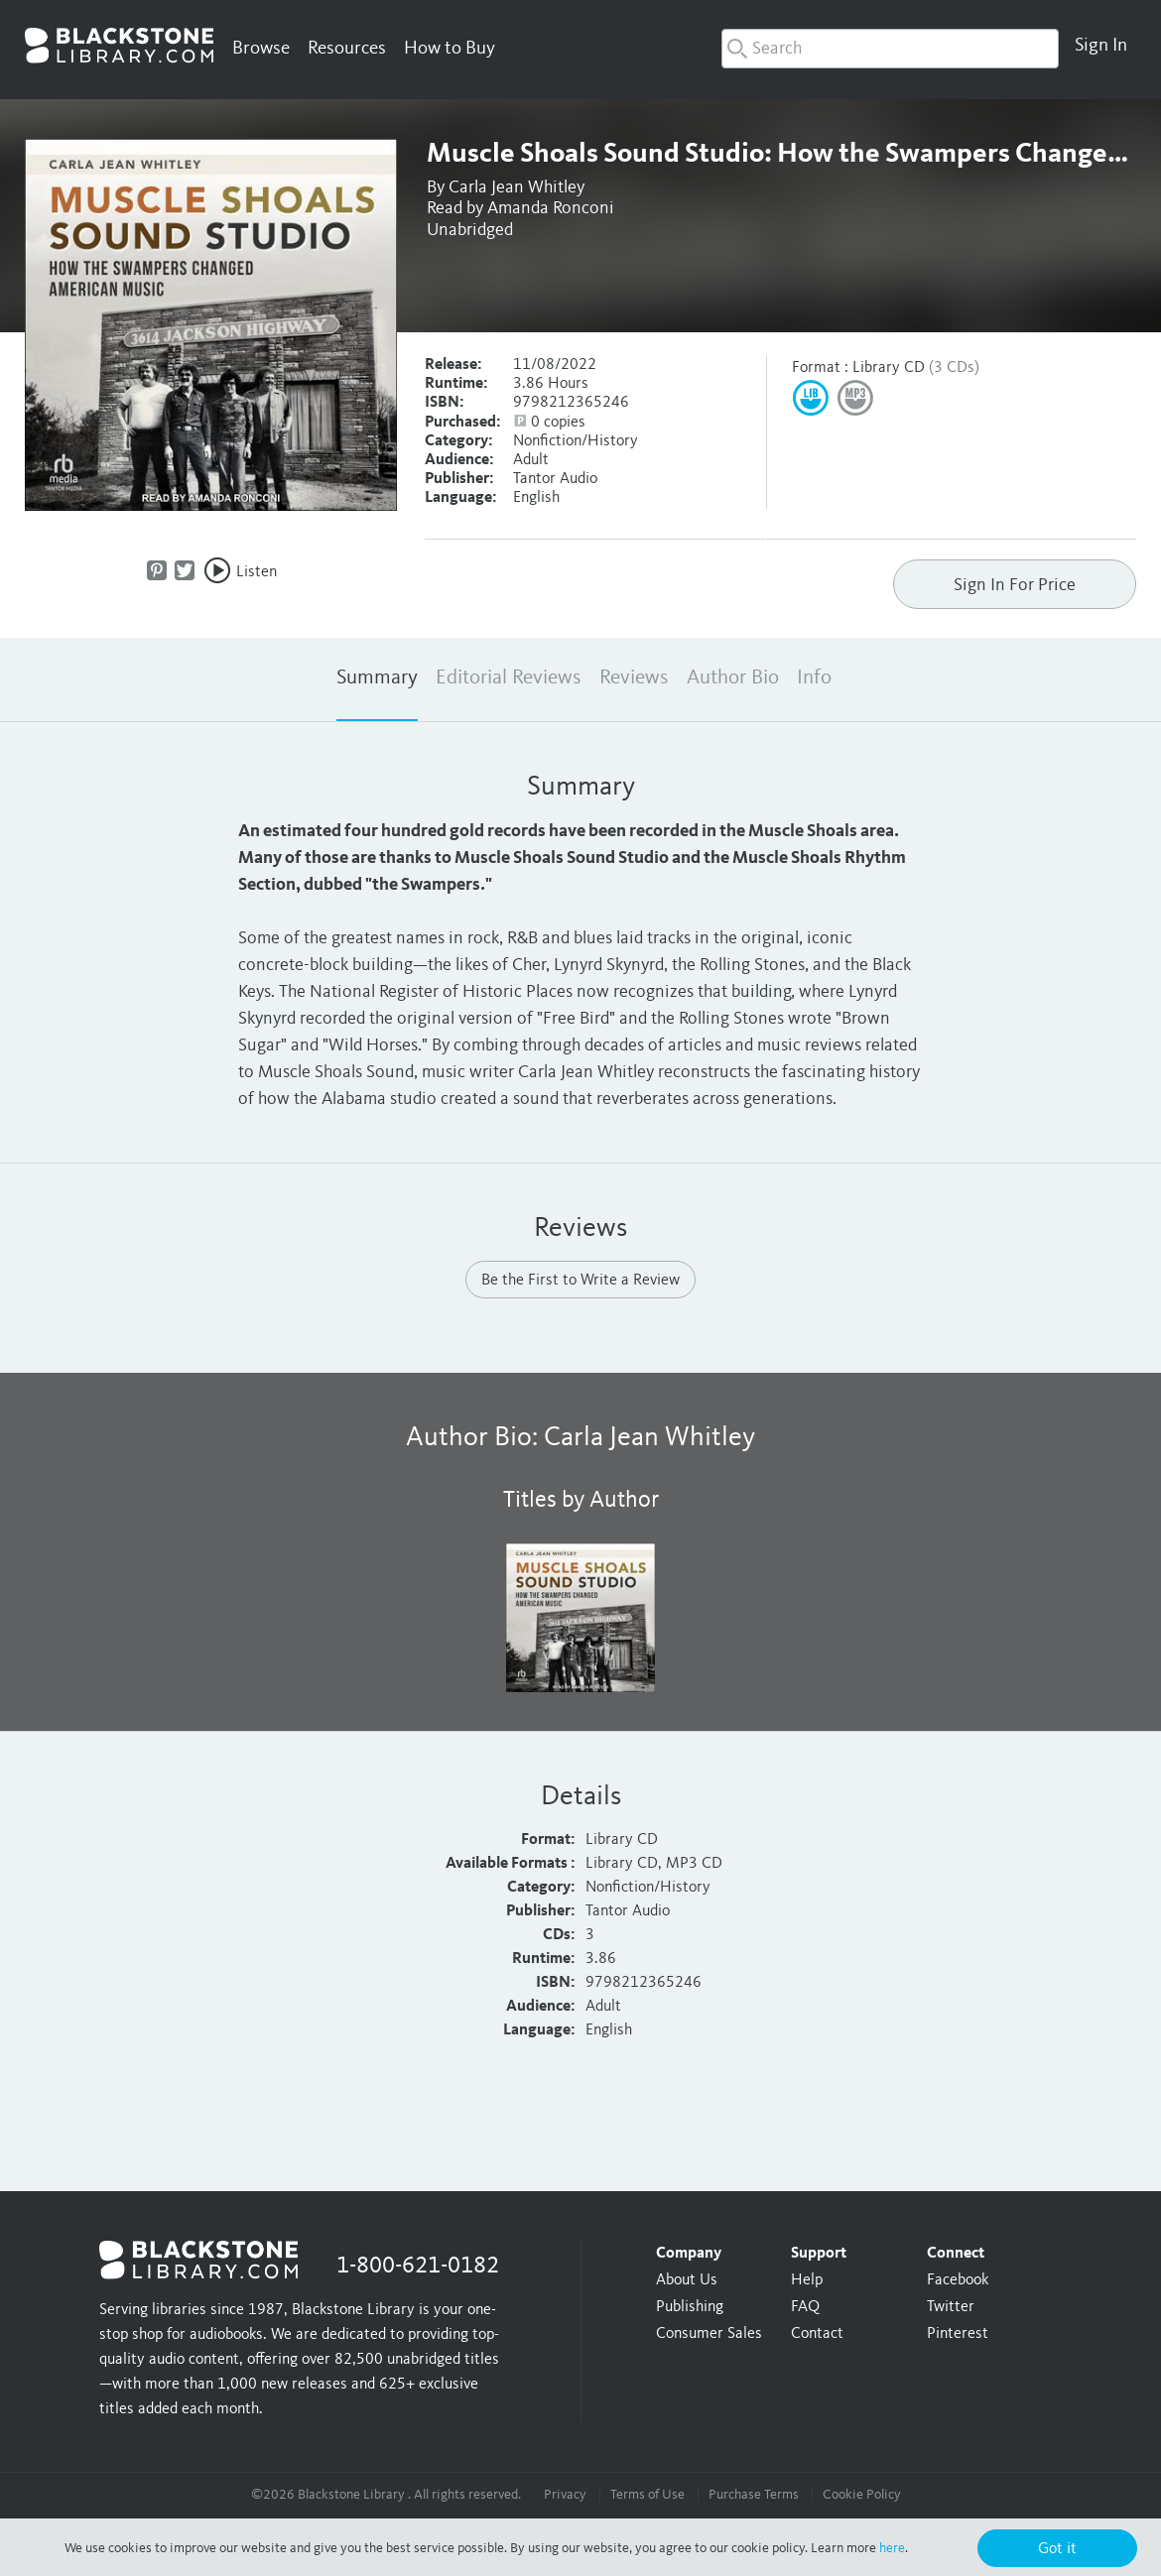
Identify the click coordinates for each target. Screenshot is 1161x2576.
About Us (686, 2280)
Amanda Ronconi (550, 208)
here (892, 2548)
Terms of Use (647, 2495)
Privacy (565, 2495)
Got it (1057, 2549)
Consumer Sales (709, 2334)
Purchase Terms (754, 2495)
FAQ (805, 2307)
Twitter (950, 2307)
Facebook (957, 2280)
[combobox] (890, 48)
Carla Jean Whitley (516, 187)
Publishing (689, 2307)
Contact (817, 2334)
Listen (256, 572)
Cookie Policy (862, 2495)
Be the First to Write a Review (580, 1280)
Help (807, 2280)
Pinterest (957, 2334)
